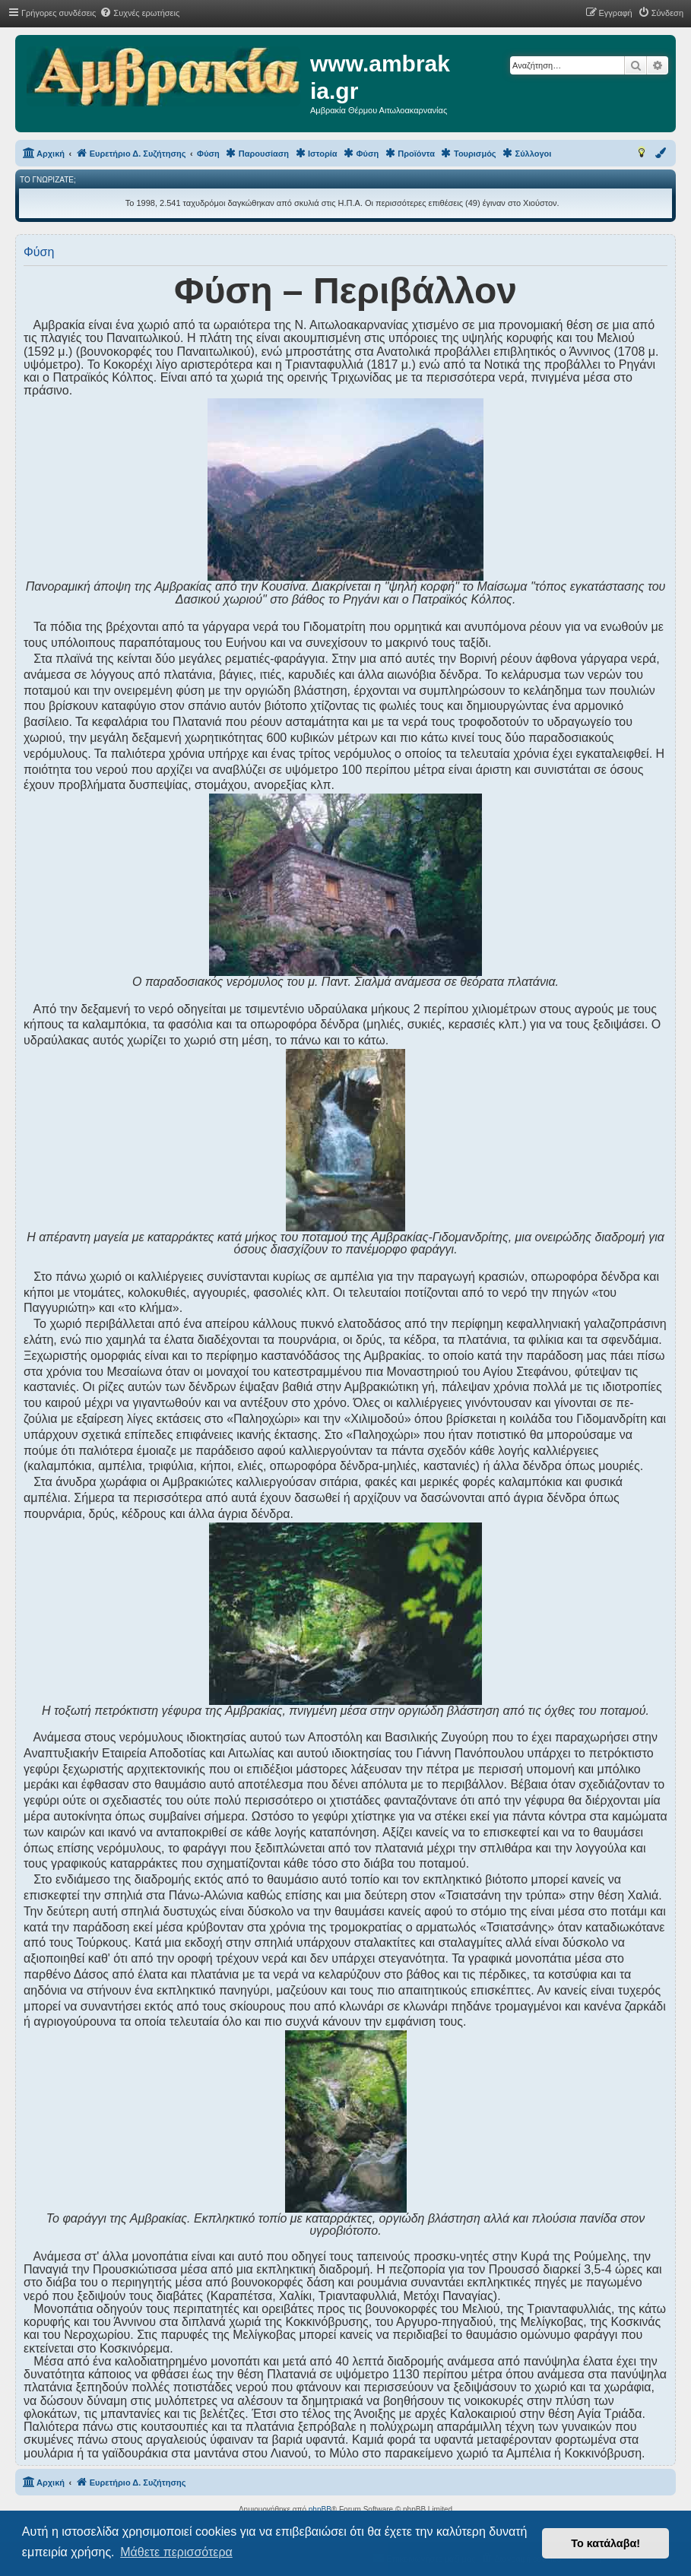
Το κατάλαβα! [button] (605, 2543)
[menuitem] (139, 13)
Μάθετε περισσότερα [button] (176, 2552)
